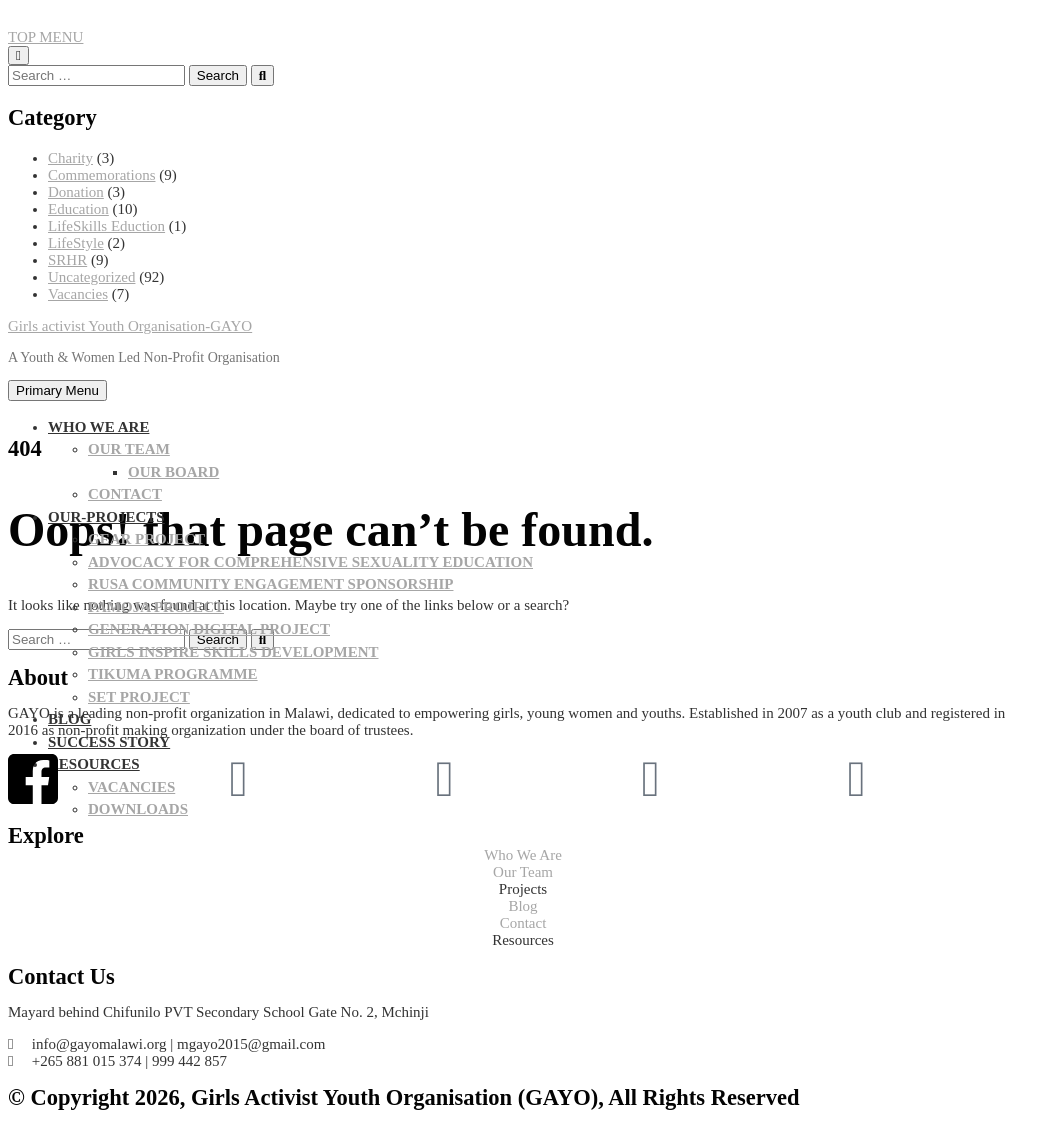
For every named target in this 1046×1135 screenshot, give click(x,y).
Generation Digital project (209, 629)
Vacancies (78, 294)
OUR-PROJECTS (106, 517)
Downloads (138, 809)
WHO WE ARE (98, 427)
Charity (70, 158)
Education (78, 209)
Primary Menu (57, 390)
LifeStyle (76, 243)
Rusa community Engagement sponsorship (270, 584)
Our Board (173, 472)
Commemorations (102, 175)
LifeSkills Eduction (106, 226)
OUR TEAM (129, 449)
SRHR (67, 260)
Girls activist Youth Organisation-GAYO (130, 326)
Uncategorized (91, 277)
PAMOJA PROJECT (156, 607)
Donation (76, 192)
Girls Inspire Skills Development (233, 652)
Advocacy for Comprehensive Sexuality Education (310, 562)
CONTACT (125, 494)
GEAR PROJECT (146, 539)
